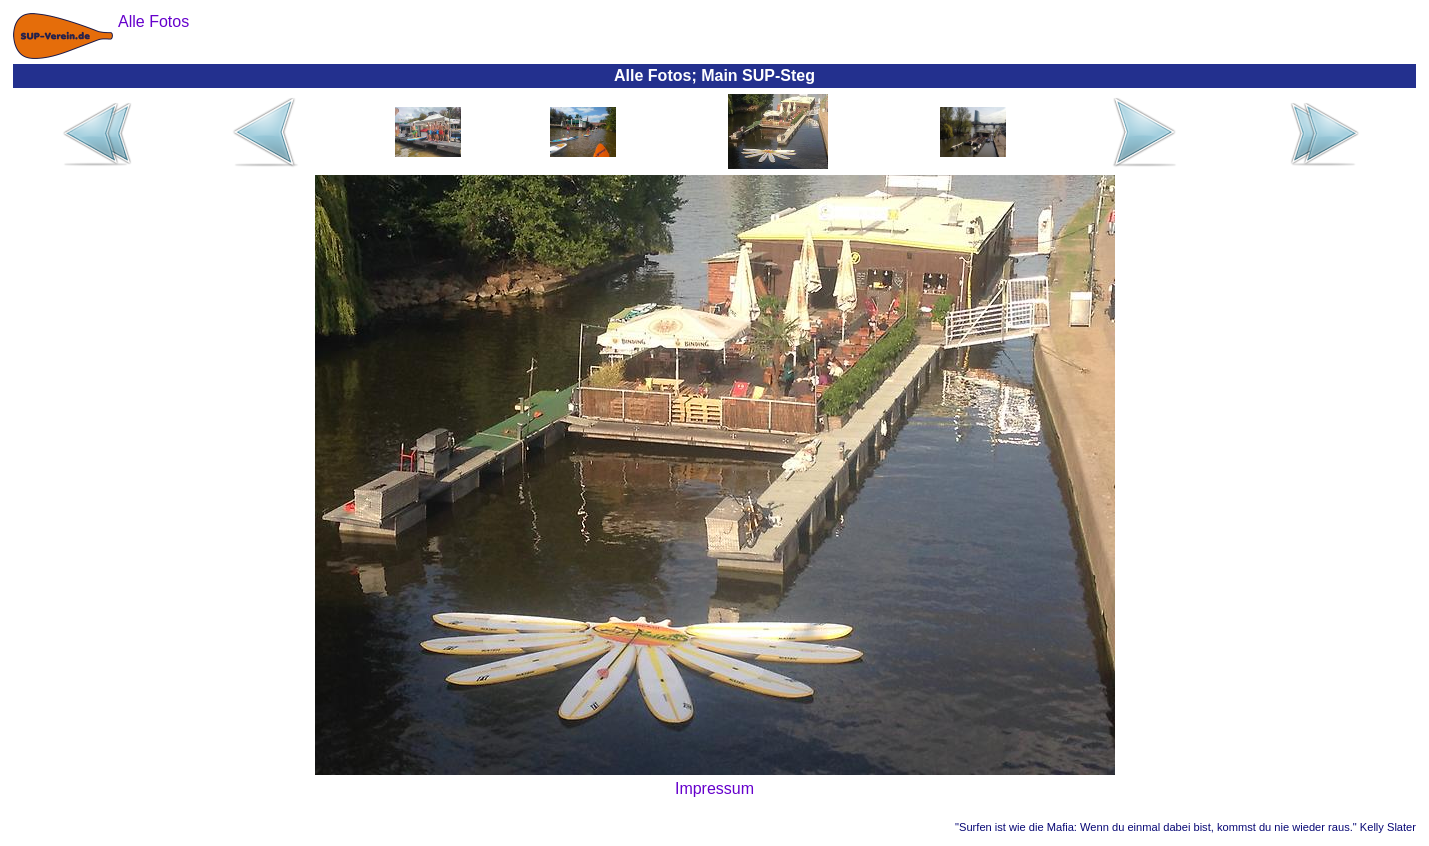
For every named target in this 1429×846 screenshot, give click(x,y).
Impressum (714, 788)
